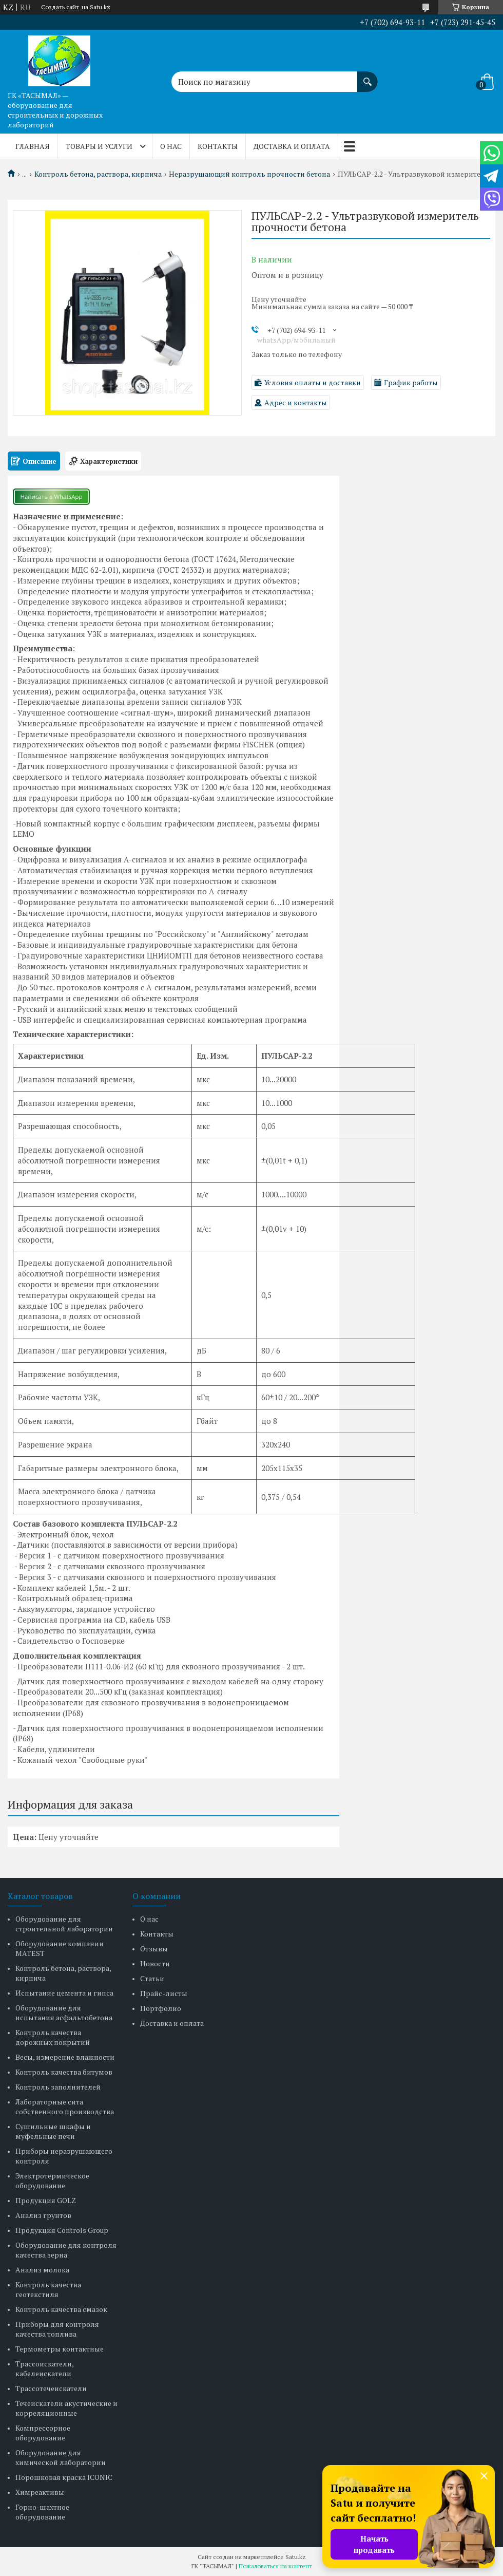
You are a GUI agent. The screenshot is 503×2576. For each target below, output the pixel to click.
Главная (32, 146)
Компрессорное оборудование (42, 2432)
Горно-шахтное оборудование (42, 2512)
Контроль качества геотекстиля (48, 2289)
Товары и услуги (99, 146)
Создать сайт (60, 7)
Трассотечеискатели (51, 2388)
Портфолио (160, 2008)
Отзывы (154, 1948)
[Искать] (367, 76)
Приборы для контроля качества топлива (57, 2329)
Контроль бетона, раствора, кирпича (98, 174)
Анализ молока (42, 2269)
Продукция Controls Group (61, 2230)
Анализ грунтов (43, 2215)
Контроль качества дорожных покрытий (52, 2037)
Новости (155, 1963)
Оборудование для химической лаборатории (60, 2457)
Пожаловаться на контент (275, 2566)
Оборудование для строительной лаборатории (64, 1923)
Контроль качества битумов (63, 2072)
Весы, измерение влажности (64, 2057)
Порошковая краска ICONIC (63, 2477)
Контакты (218, 146)
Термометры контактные (59, 2349)
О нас (171, 146)
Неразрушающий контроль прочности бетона (249, 174)
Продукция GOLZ (45, 2200)
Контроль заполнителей (58, 2087)
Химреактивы (39, 2492)
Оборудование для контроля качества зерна (66, 2250)
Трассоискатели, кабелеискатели (44, 2368)
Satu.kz (295, 2557)
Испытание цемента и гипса (64, 1993)
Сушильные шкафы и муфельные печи (53, 2131)
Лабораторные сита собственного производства (64, 2106)
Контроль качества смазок (61, 2309)
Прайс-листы (163, 1993)
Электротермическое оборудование (52, 2180)
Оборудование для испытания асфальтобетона (63, 2012)
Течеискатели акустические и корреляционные (66, 2408)
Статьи (152, 1978)
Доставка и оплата (292, 146)
